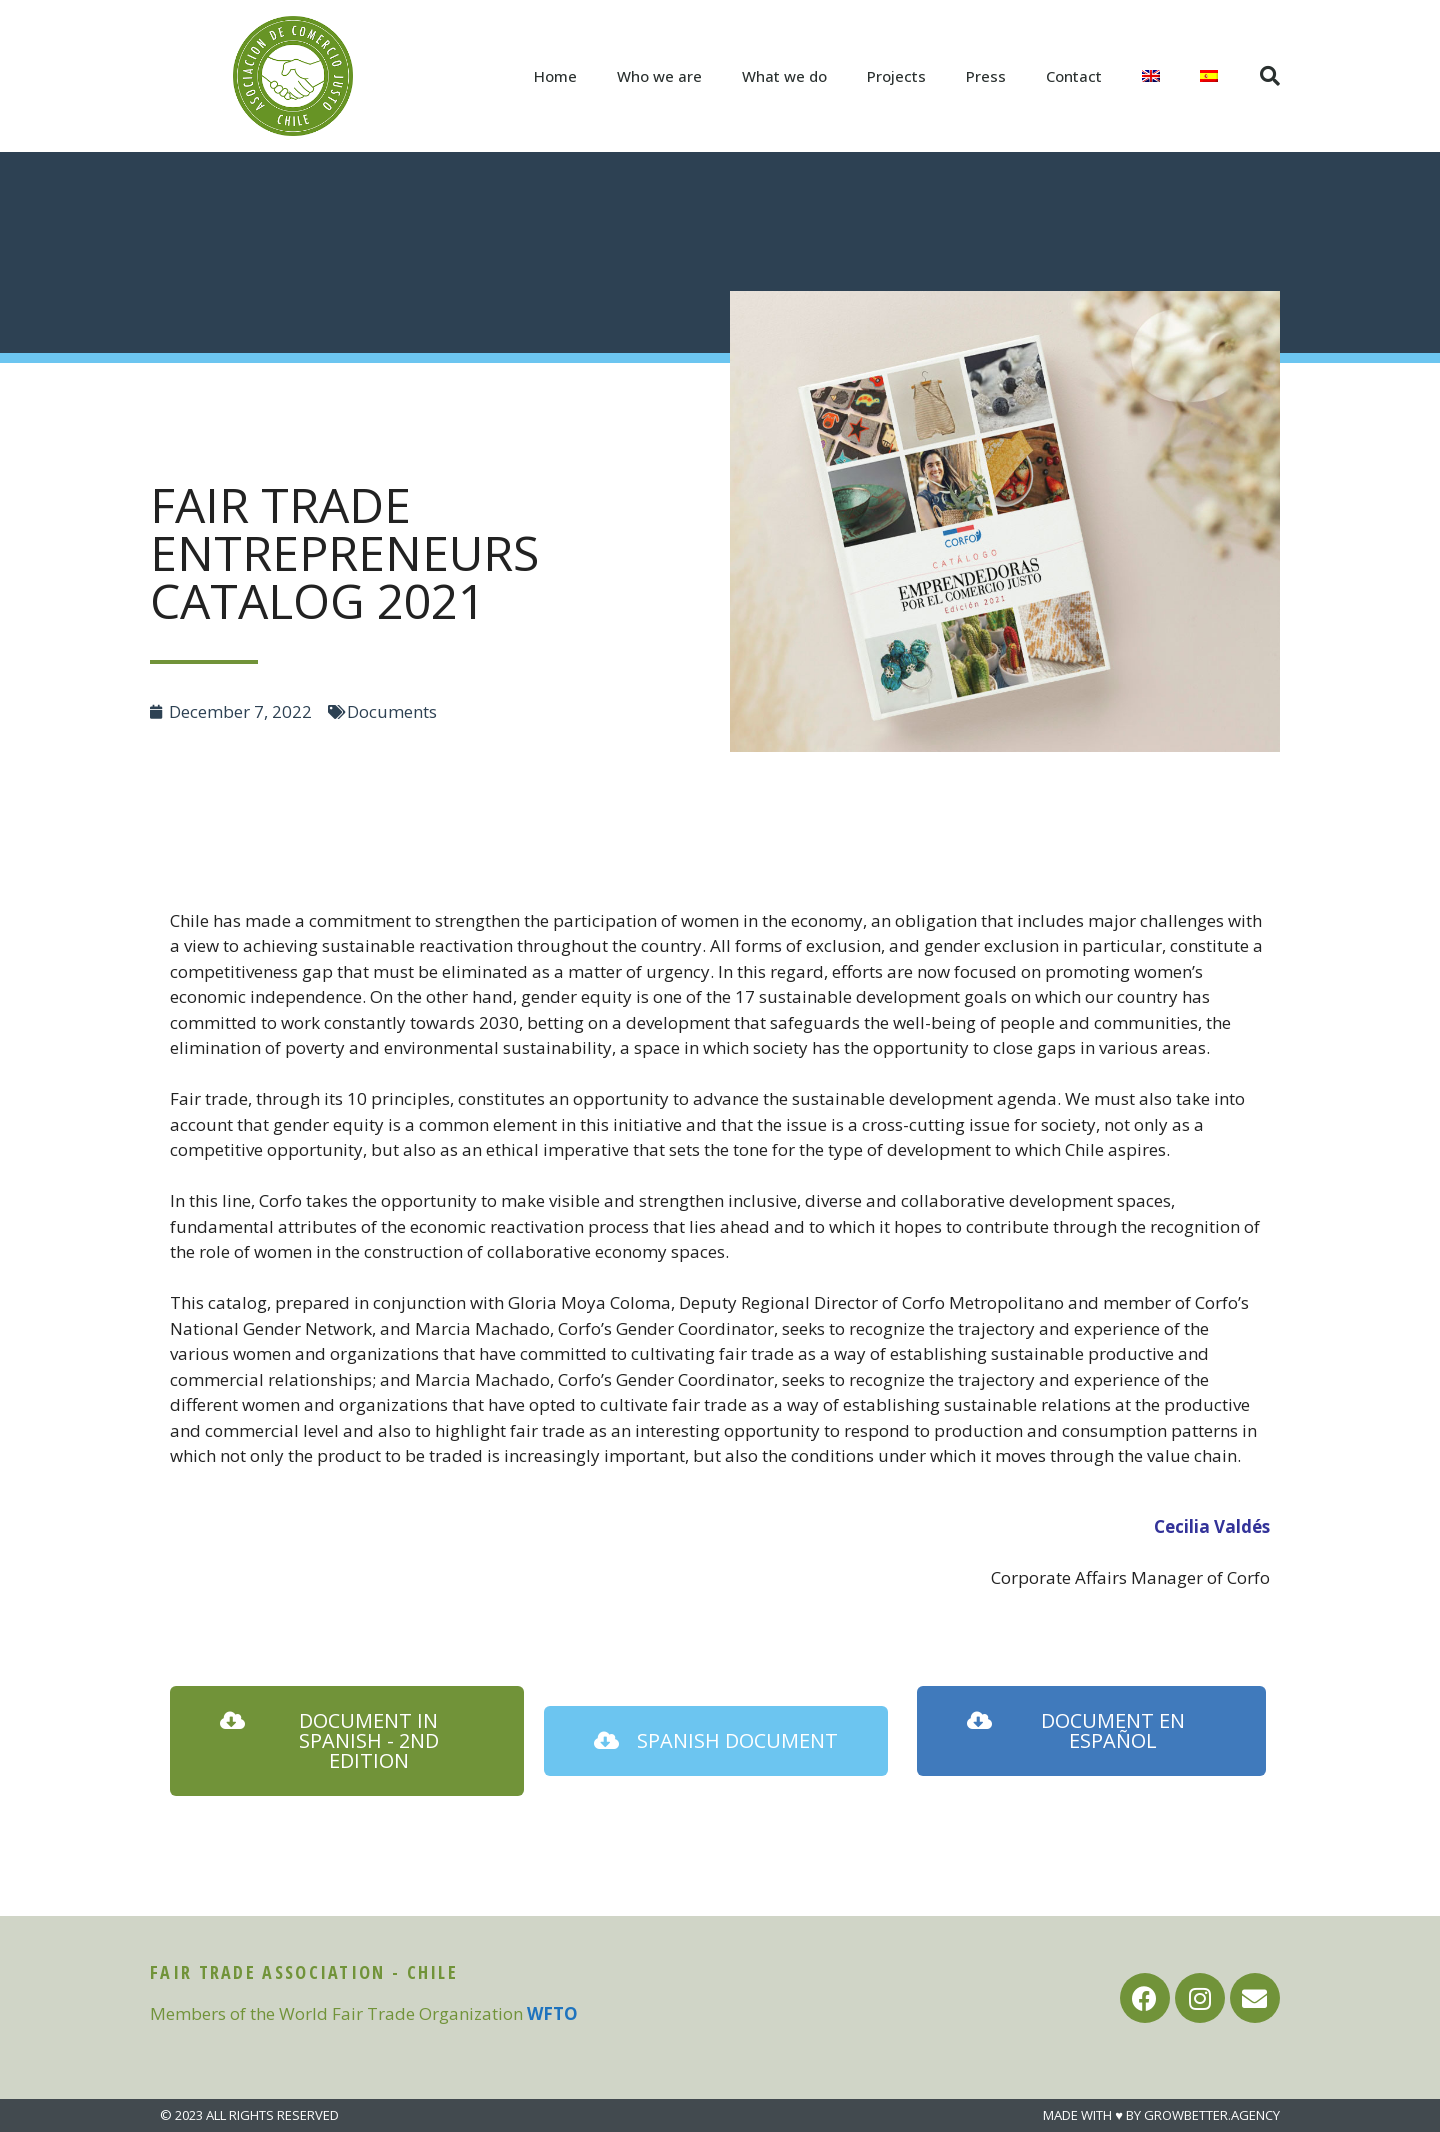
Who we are (659, 76)
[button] (347, 1741)
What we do (784, 76)
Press (986, 76)
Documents (392, 711)
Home (555, 76)
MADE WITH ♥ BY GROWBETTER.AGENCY (1161, 2115)
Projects (896, 76)
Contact (1074, 76)
